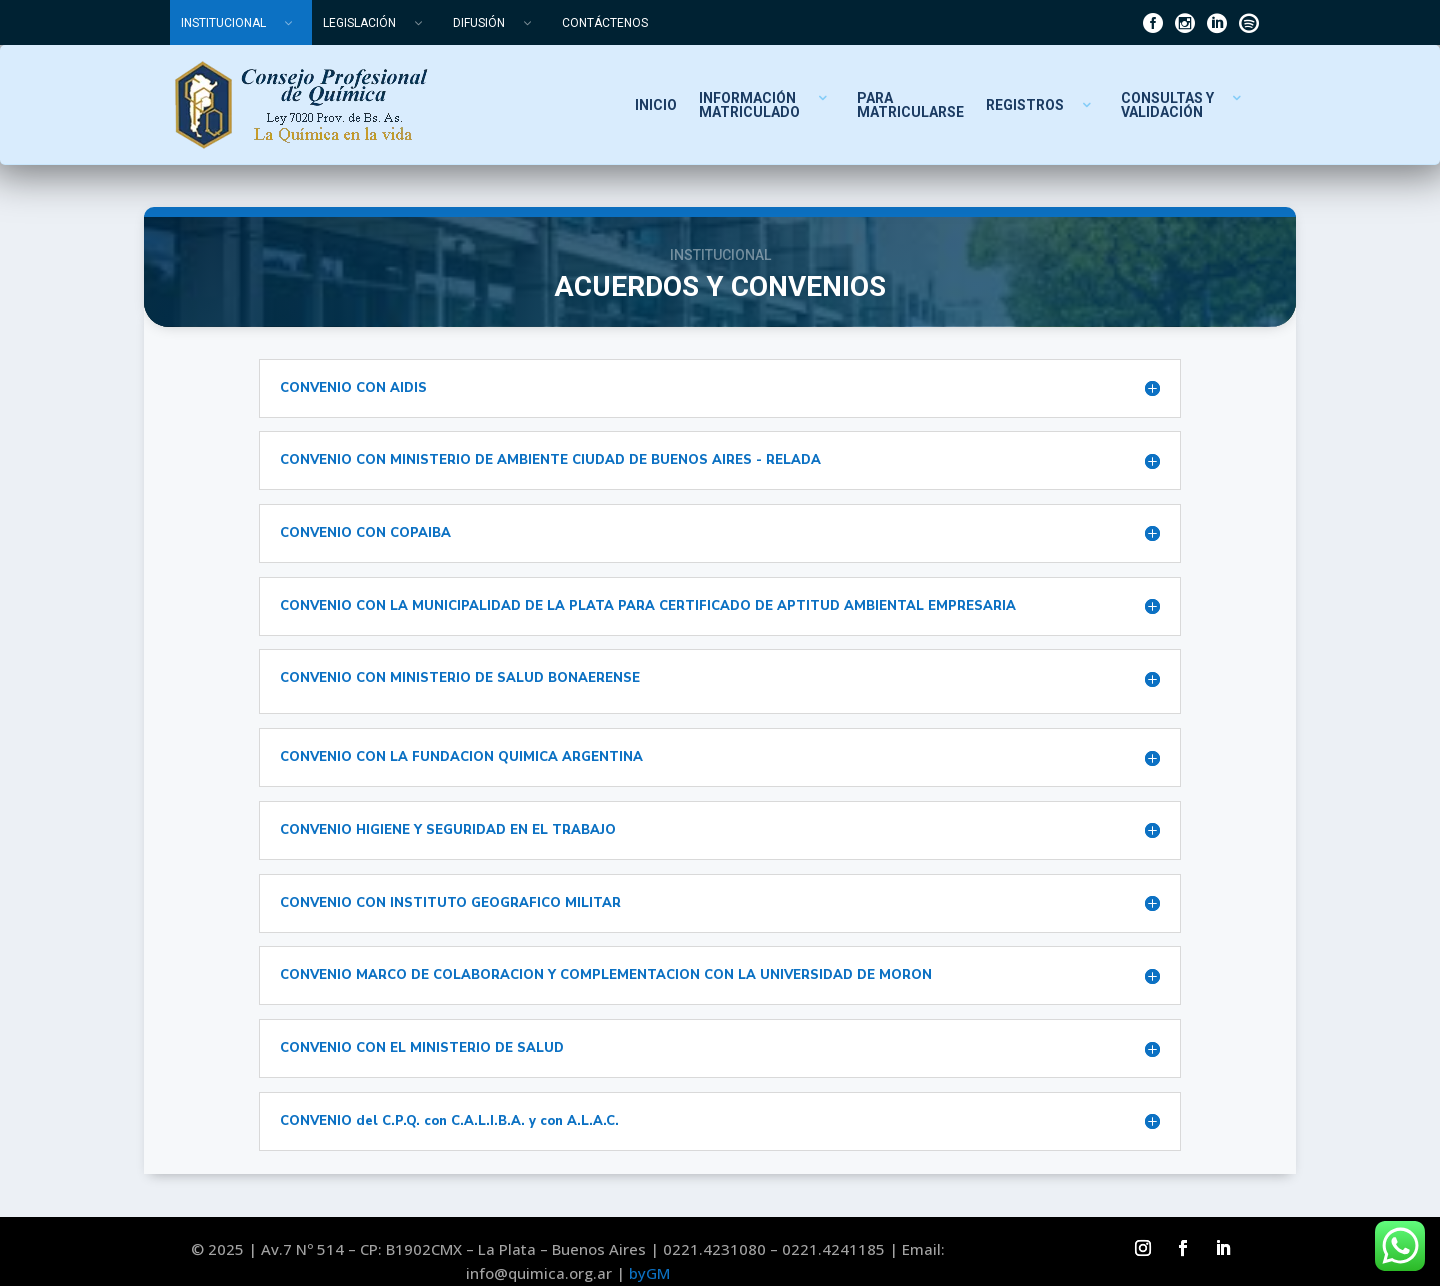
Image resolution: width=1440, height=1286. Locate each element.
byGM (649, 1273)
